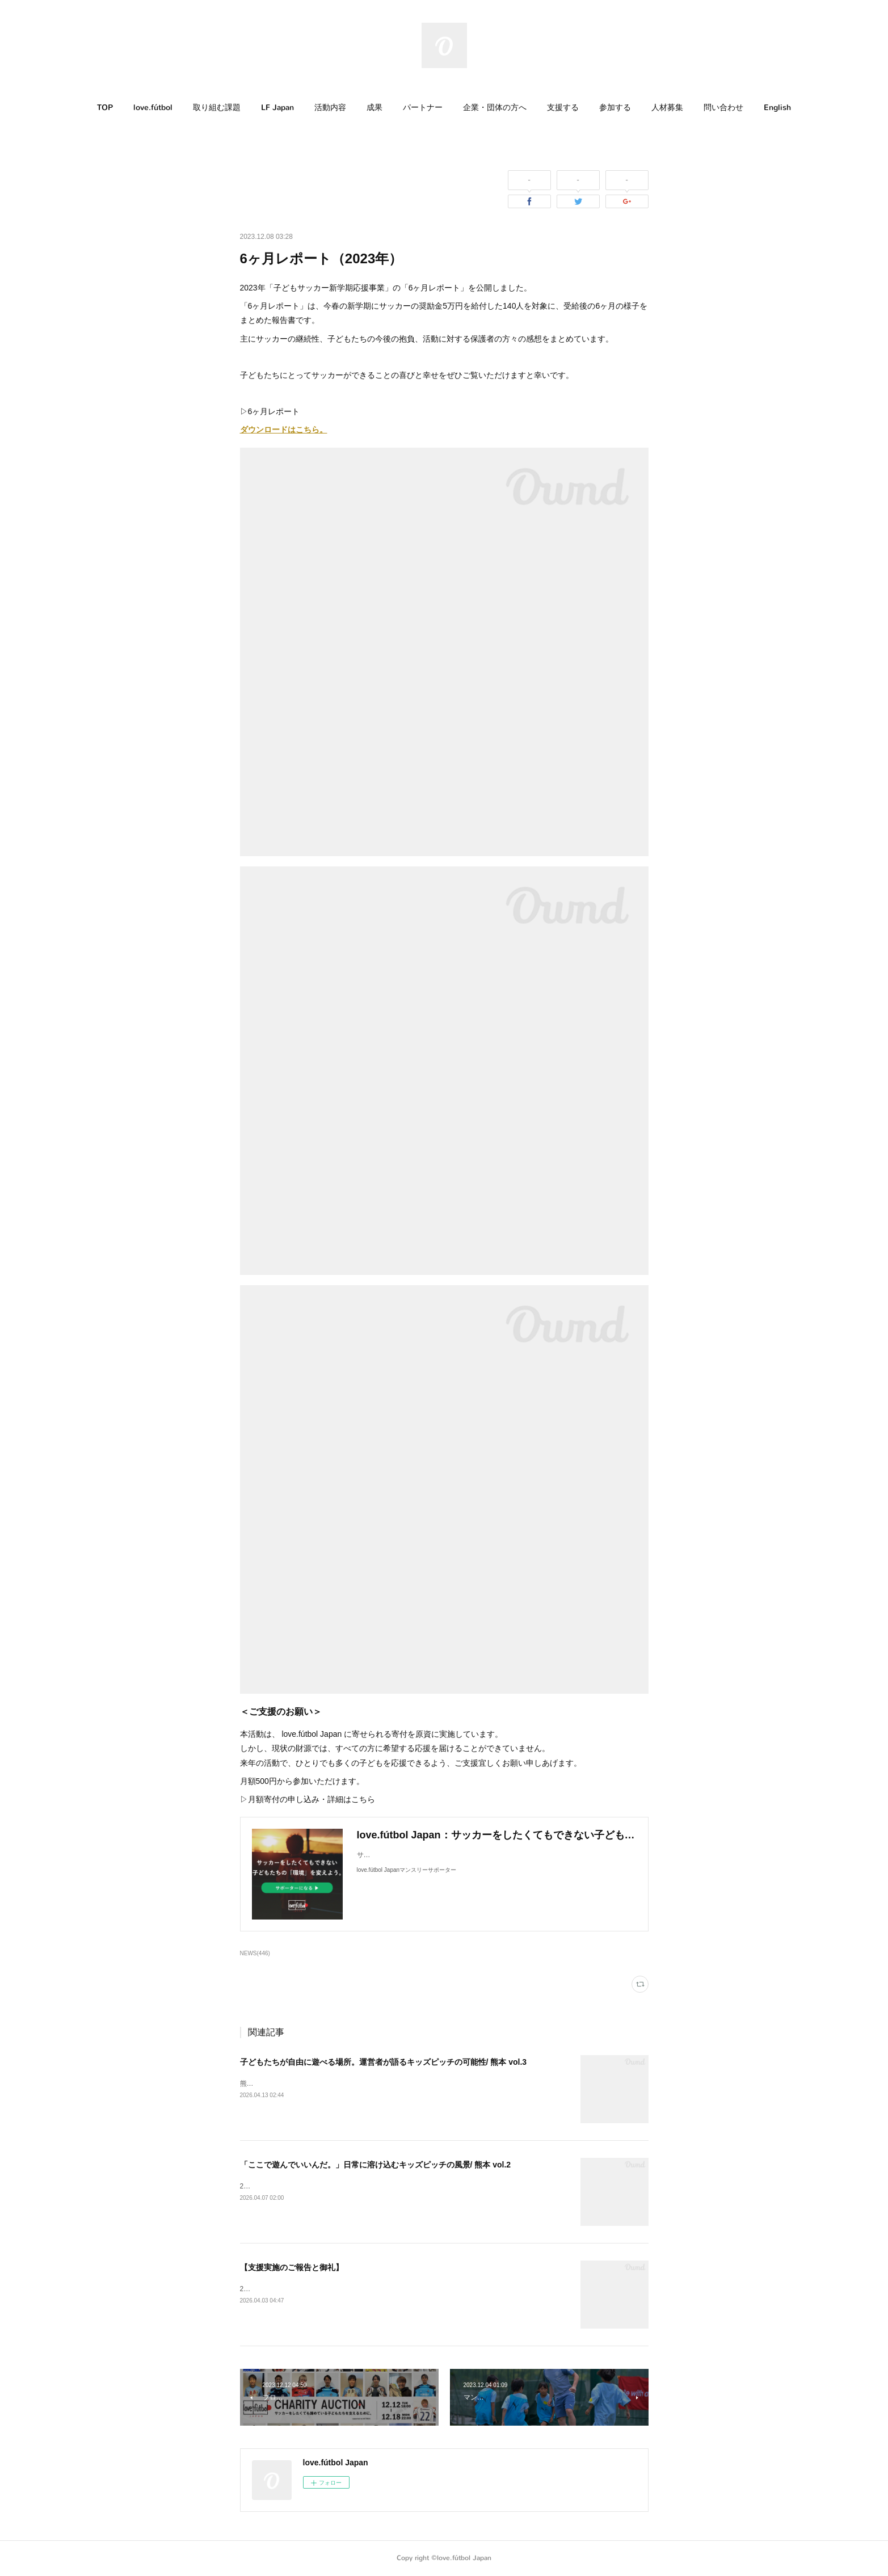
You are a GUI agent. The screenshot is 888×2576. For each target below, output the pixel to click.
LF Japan (277, 107)
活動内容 (330, 107)
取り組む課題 (217, 107)
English (777, 107)
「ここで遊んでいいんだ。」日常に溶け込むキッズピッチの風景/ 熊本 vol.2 (375, 2164)
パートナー (423, 107)
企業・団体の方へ (495, 107)
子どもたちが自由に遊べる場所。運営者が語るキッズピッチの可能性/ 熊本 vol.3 (383, 2061)
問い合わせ (723, 107)
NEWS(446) (255, 1953)
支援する (563, 107)
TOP (105, 107)
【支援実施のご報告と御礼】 (291, 2267)
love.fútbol (152, 107)
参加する (615, 107)
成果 (374, 107)
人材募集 (667, 107)
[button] (105, 108)
